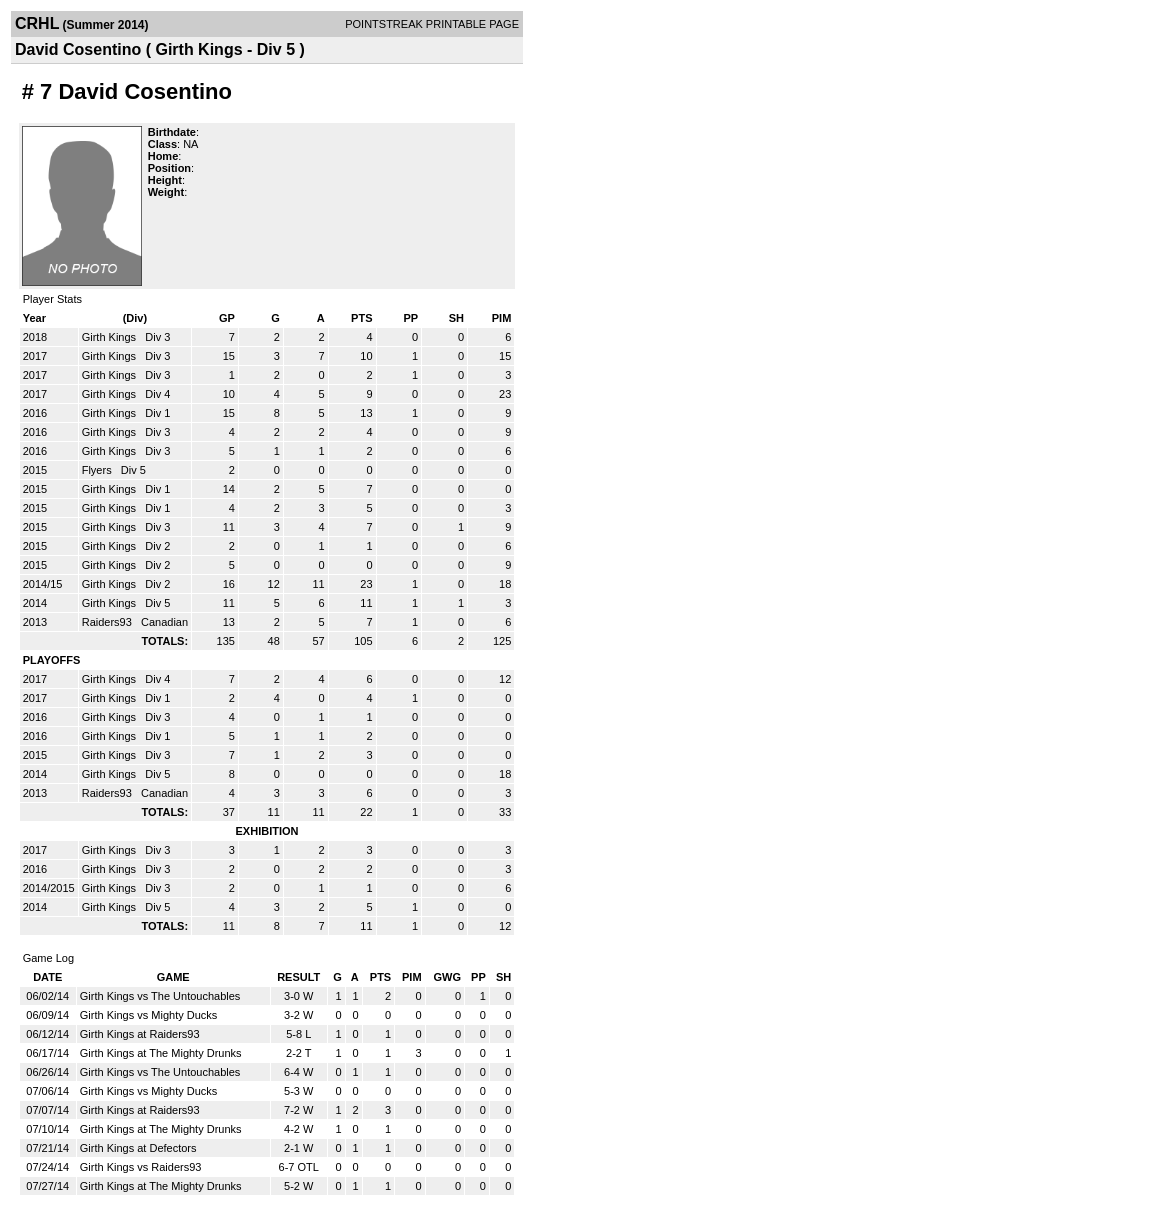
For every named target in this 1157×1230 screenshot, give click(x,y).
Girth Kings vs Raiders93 (141, 1167)
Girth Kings (110, 337)
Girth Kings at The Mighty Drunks (161, 1053)
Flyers (98, 470)
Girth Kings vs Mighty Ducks (149, 1015)
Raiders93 (108, 622)
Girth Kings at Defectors (138, 1148)
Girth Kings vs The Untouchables (160, 996)
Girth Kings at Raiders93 (140, 1034)
